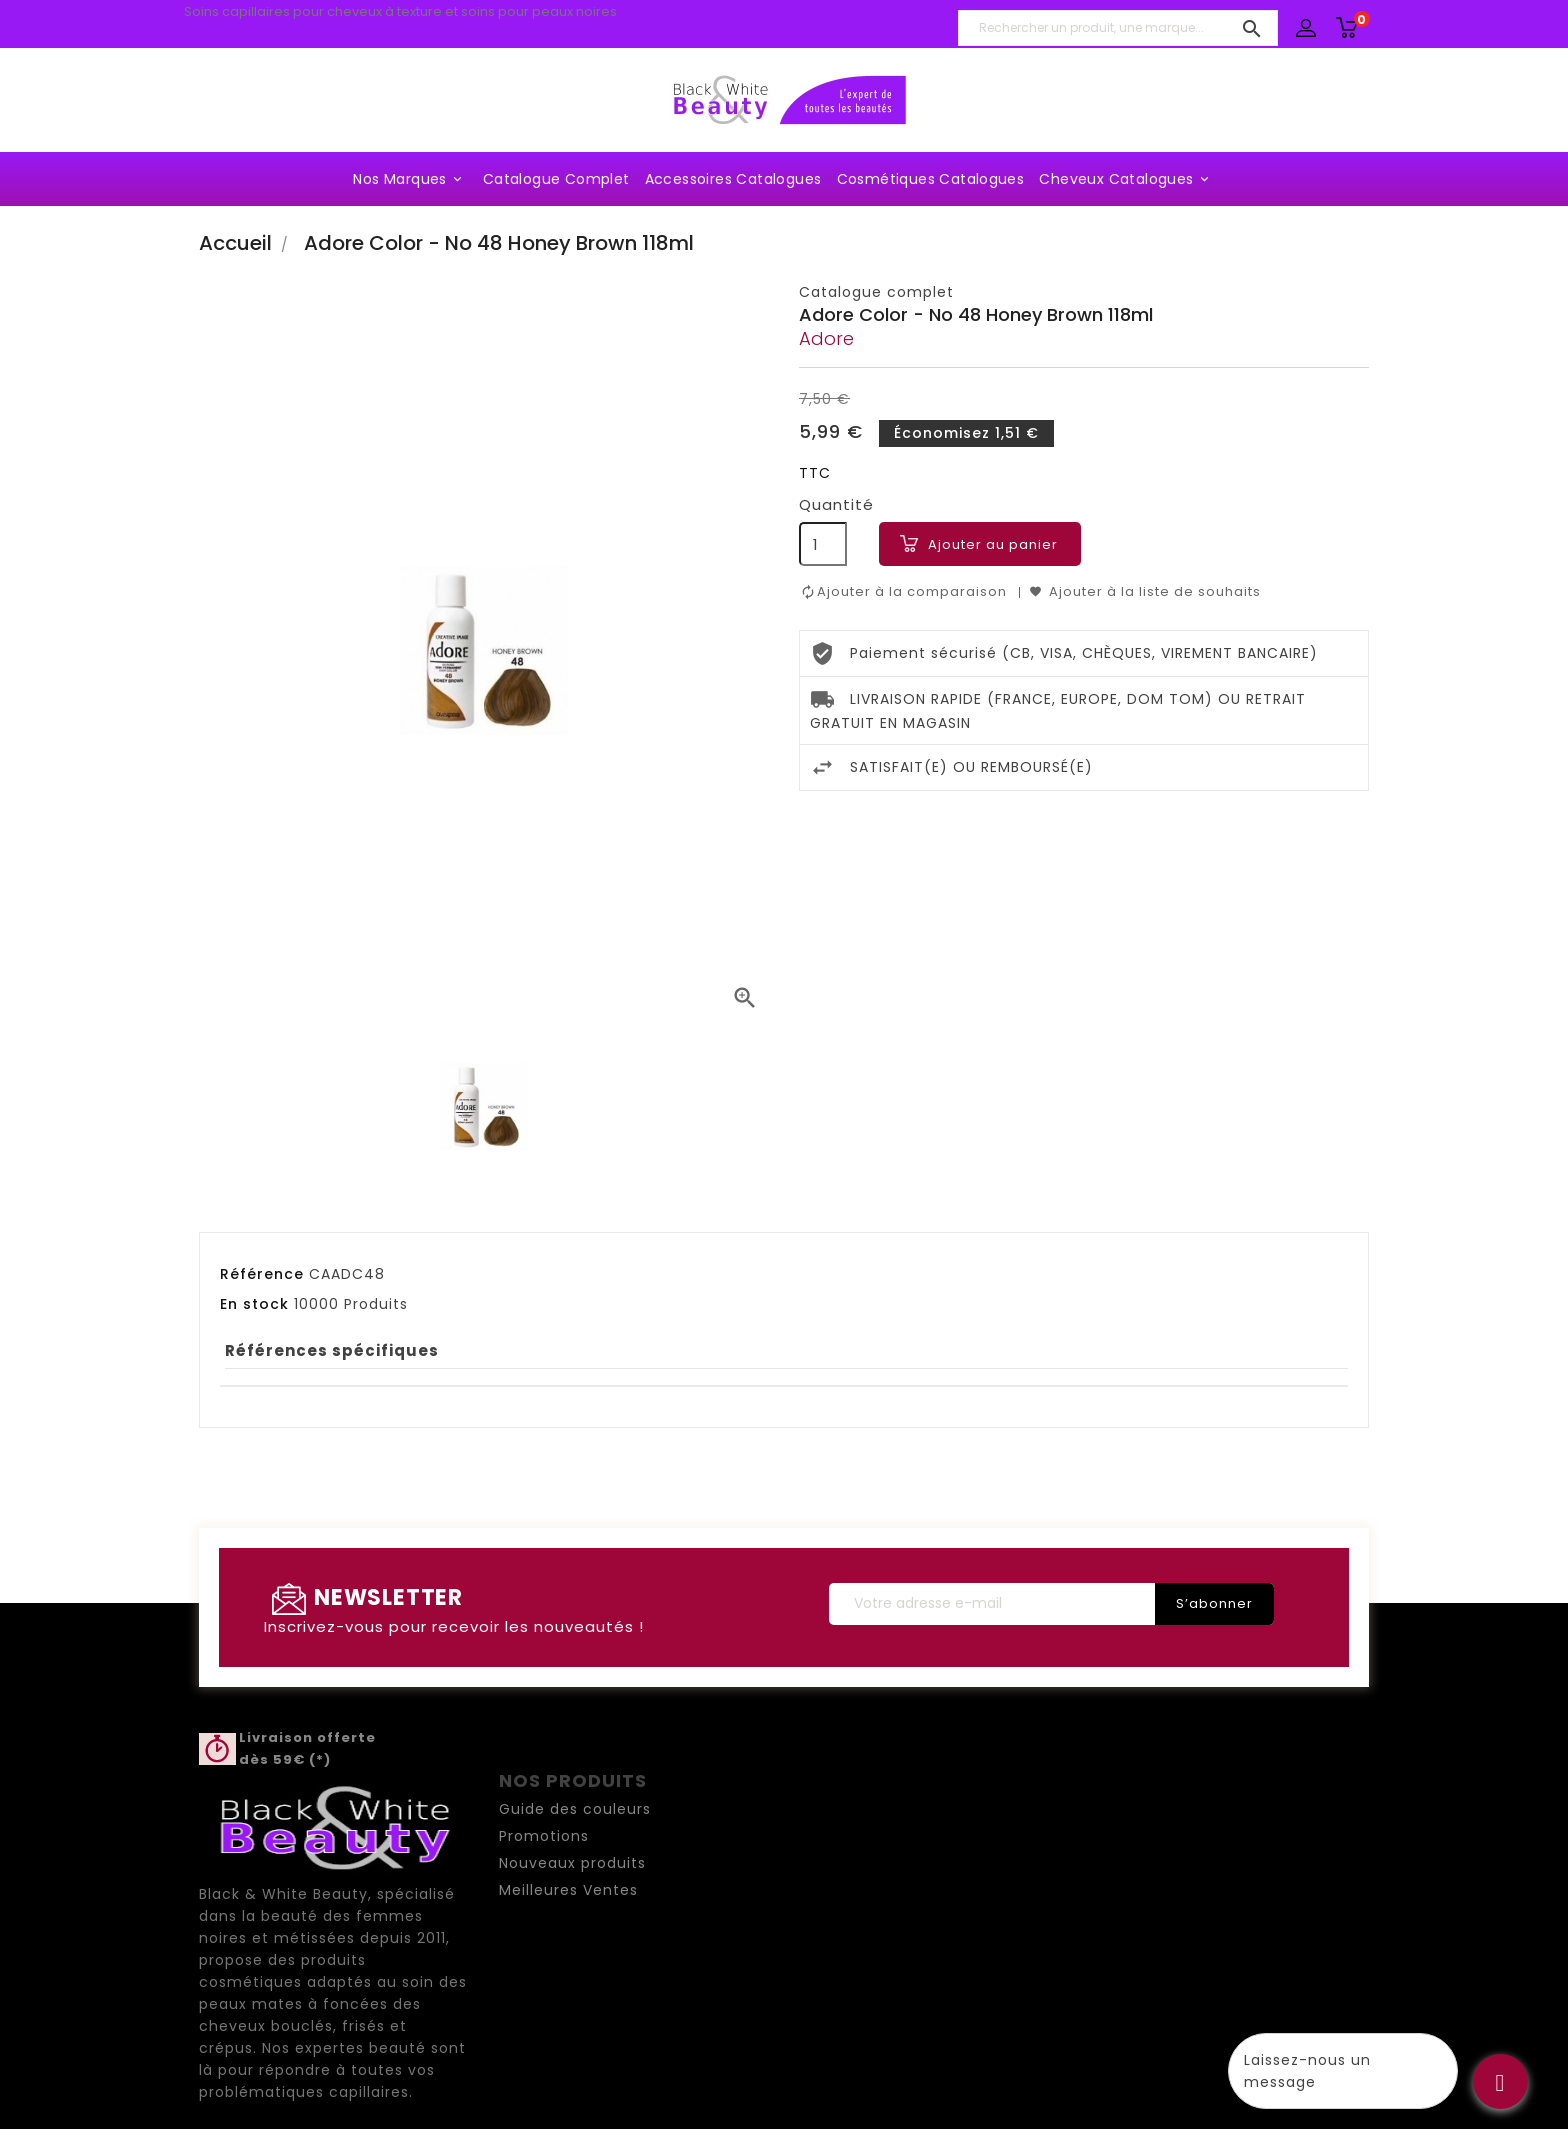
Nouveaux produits (572, 1863)
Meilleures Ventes (568, 1890)
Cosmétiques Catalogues (931, 179)
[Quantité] (823, 544)
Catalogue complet (556, 179)
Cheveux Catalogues (1126, 179)
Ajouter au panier (993, 544)
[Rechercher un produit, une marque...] (1118, 28)
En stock (254, 1304)
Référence (262, 1274)
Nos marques (410, 179)
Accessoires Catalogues (733, 179)
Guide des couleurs (575, 1809)
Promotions (544, 1836)
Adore (826, 338)
